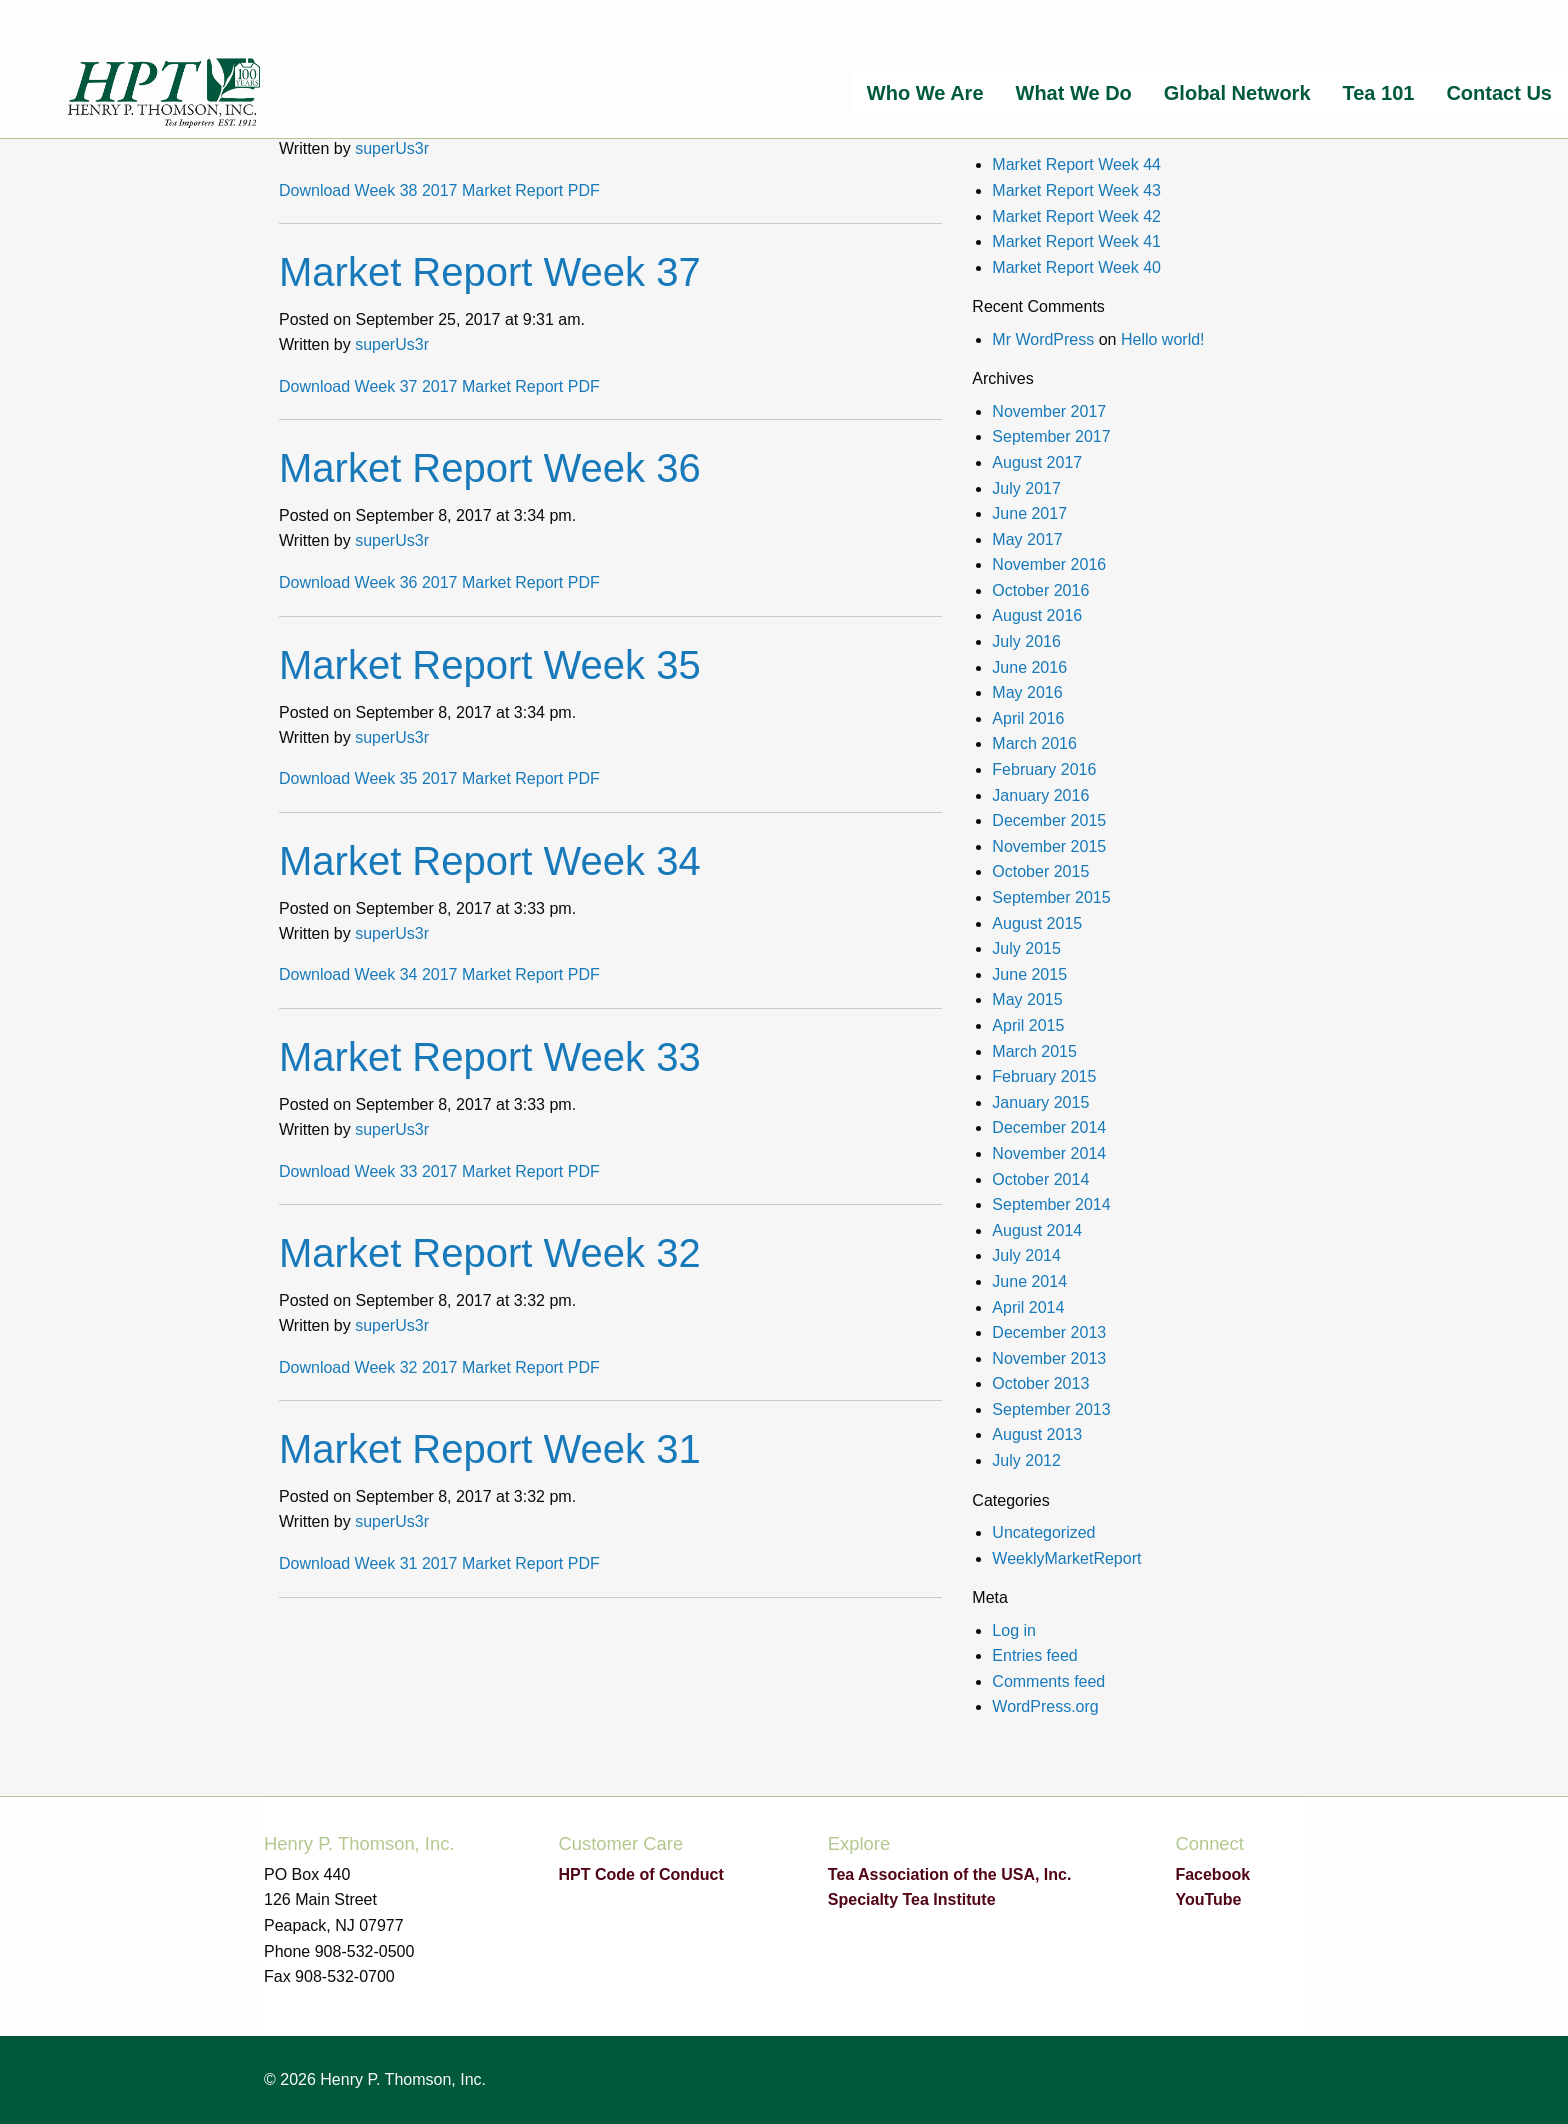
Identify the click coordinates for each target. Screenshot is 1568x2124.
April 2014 (1028, 1307)
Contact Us (1499, 93)
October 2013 (1040, 1383)
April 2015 (1028, 1025)
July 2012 (1026, 1460)
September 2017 (1051, 436)
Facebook (1212, 1874)
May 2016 (1027, 692)
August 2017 (1037, 462)
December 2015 (1049, 820)
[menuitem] (925, 93)
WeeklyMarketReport (1066, 1558)
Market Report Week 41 (1076, 241)
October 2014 (1040, 1179)
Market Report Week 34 (490, 861)
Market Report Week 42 (1076, 216)
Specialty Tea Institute (912, 1899)
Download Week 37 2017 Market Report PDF (439, 386)
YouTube (1208, 1899)
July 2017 (1026, 488)
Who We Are (925, 93)
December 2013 (1049, 1332)
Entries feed (1034, 1655)
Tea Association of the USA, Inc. (950, 1874)
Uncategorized (1043, 1532)
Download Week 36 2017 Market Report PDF (439, 582)
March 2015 (1034, 1051)
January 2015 (1040, 1102)
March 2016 (1034, 743)
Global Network (1237, 93)
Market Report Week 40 (1076, 267)
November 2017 (1049, 411)
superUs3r (392, 148)
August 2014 (1037, 1230)
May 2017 (1027, 539)
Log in (1014, 1630)
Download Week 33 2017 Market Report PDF (439, 1171)
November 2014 (1049, 1153)
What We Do (1074, 93)
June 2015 (1029, 974)
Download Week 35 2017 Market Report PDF (439, 778)
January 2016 (1040, 795)
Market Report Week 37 (490, 272)
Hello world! (1163, 339)
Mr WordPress (1043, 339)
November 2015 (1049, 846)
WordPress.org (1045, 1706)
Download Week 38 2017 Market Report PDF (439, 190)
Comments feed (1048, 1681)
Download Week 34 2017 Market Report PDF (439, 974)
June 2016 (1029, 667)
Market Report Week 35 (490, 665)
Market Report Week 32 (490, 1253)
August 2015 (1037, 923)
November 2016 (1049, 564)
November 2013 (1049, 1358)
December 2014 (1049, 1127)
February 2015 (1044, 1076)
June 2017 (1029, 513)
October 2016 (1040, 590)
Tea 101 (1379, 93)
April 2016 (1028, 718)
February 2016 (1044, 769)
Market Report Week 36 (490, 468)
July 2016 (1026, 641)
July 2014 (1026, 1255)
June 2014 (1029, 1281)
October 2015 (1040, 871)
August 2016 (1037, 615)
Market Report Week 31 (490, 1449)
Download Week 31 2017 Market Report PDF (439, 1563)
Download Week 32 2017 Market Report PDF (439, 1367)
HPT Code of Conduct (640, 1874)
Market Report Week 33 (490, 1057)
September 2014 (1051, 1204)
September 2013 (1051, 1409)
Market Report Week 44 (1076, 164)
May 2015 (1027, 999)
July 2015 (1026, 948)
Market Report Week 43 (1076, 190)
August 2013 (1037, 1434)
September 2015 (1051, 897)
